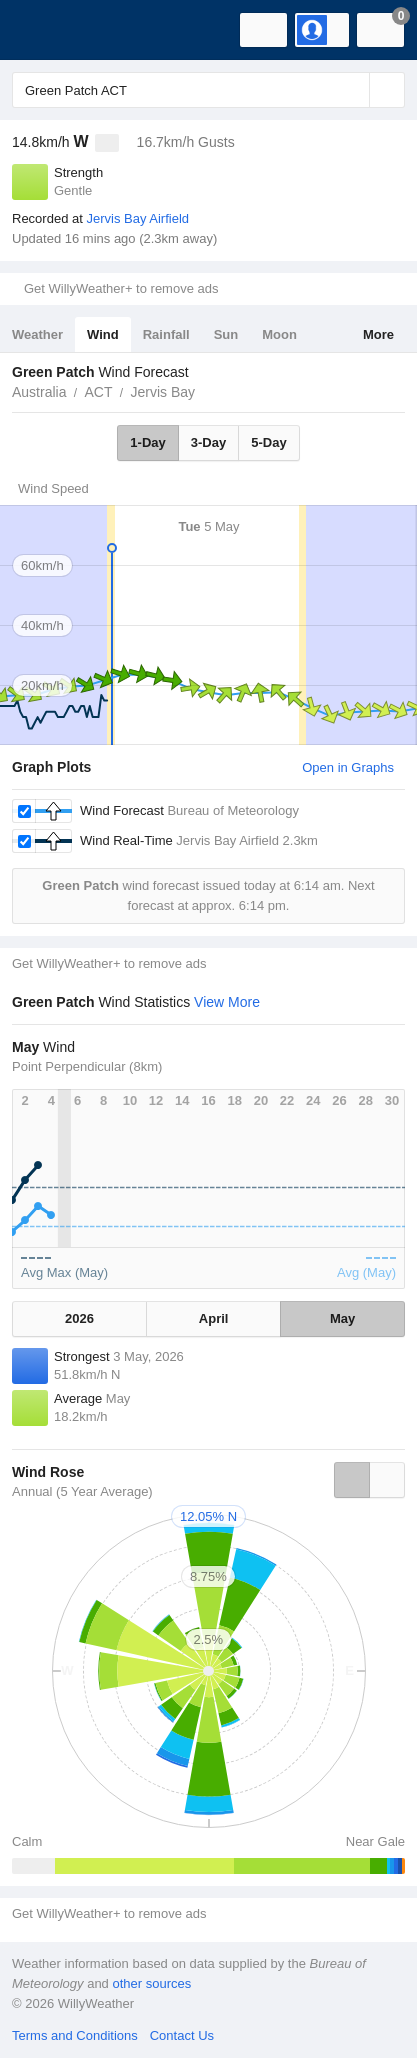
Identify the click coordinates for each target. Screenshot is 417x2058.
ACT (98, 392)
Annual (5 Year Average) (82, 1491)
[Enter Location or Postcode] (208, 90)
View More (227, 1002)
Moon (279, 334)
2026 (79, 1318)
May (342, 1318)
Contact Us (182, 2035)
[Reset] (352, 90)
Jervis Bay (162, 392)
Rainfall (166, 334)
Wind (103, 334)
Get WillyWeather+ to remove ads (121, 288)
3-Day (208, 442)
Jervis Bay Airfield (137, 218)
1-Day (147, 442)
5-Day (268, 442)
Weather (37, 334)
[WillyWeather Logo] (45, 30)
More (378, 334)
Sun (226, 334)
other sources (151, 1983)
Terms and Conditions (75, 2035)
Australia (39, 392)
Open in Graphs (348, 767)
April (214, 1318)
